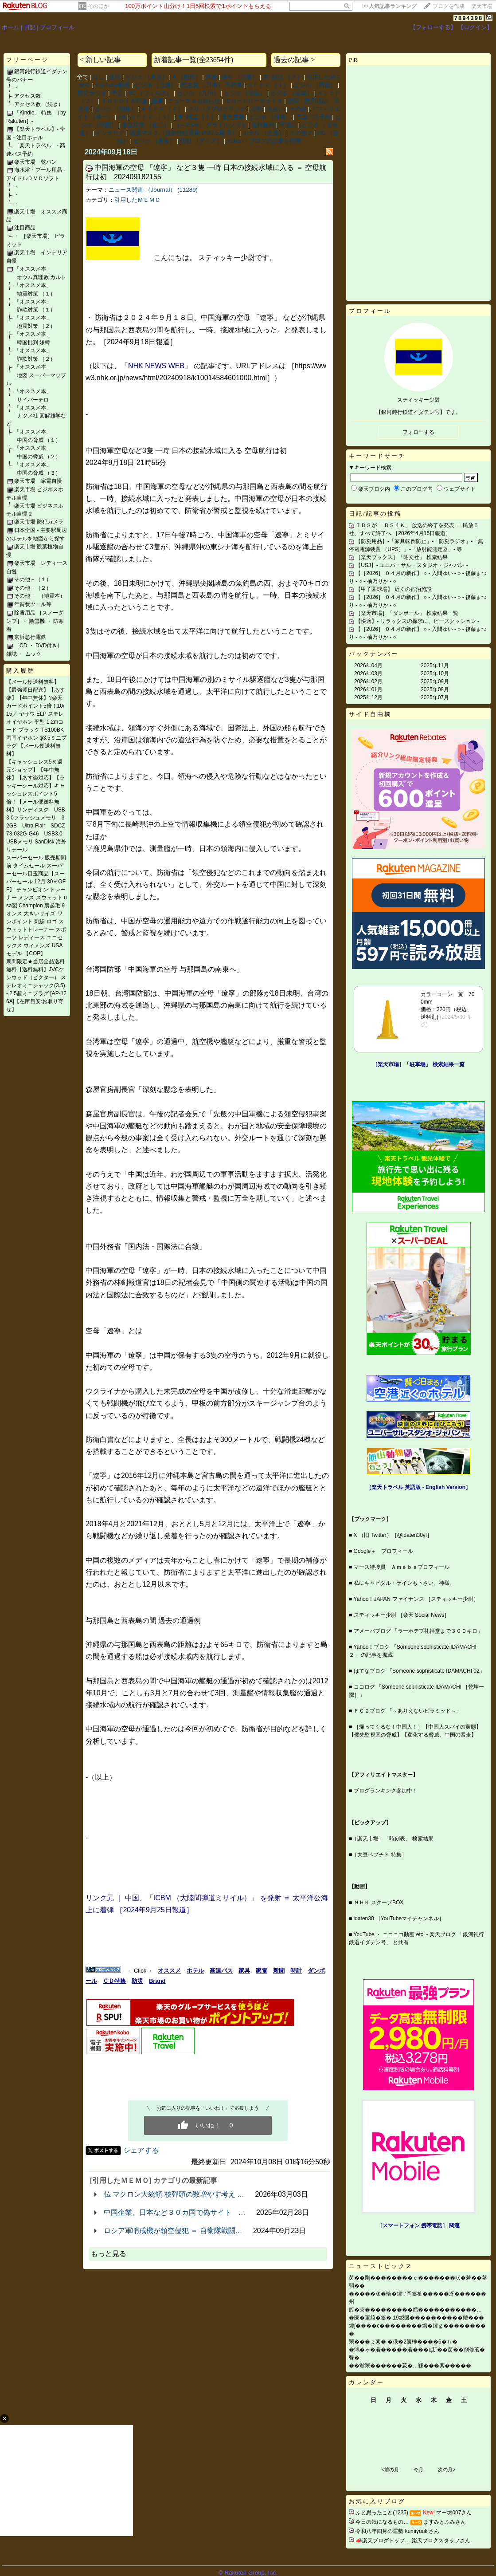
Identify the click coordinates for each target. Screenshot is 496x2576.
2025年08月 (435, 689)
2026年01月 (368, 689)
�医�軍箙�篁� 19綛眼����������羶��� (416, 2318)
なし (98, 77)
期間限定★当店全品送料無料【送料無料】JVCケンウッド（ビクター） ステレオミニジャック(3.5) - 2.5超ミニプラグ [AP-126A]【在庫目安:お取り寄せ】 (36, 985)
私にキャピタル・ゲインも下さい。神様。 (404, 1583)
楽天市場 (481, 6)
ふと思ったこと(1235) (381, 2512)
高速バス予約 (313, 117)
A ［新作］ (186, 77)
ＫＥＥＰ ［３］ (151, 117)
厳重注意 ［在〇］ (145, 125)
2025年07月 (435, 697)
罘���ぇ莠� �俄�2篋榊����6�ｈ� (403, 2342)
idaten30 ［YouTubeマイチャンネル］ (399, 1918)
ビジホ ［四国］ (315, 85)
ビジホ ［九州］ (198, 93)
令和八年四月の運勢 (379, 2531)
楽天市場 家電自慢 (38, 481)
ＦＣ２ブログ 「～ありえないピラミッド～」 (407, 1711)
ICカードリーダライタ (253, 101)
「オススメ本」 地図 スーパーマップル (36, 375)
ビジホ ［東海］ (154, 141)
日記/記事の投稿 (375, 513)
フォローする (418, 432)
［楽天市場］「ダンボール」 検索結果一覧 (406, 613)
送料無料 (262, 125)
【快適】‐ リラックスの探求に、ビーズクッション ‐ (417, 621)
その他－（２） (32, 588)
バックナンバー (373, 653)
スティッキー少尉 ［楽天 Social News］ (402, 1615)
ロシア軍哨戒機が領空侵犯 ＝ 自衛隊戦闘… (173, 2230)
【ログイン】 (475, 27)
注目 (115, 77)
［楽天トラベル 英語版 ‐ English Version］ (418, 1487)
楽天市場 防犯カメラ (38, 522)
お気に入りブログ (377, 2501)
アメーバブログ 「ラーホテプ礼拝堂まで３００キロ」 (418, 1631)
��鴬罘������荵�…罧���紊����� (410, 2366)
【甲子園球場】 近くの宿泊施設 (393, 589)
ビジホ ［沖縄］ (270, 117)
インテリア (110, 133)
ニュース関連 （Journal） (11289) (153, 189)
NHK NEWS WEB (156, 366)
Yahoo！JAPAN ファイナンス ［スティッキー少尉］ (416, 1599)
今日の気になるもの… (382, 2522)
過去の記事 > (294, 59)
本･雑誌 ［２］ (282, 77)
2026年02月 (368, 681)
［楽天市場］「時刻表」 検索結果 (392, 1838)
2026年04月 (368, 665)
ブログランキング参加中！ (386, 1791)
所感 (211, 77)
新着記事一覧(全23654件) (193, 59)
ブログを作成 (449, 6)
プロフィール (57, 27)
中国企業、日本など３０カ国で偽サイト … (175, 2212)
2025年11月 (435, 665)
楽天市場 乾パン (35, 162)
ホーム (10, 27)
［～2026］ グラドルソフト (210, 125)
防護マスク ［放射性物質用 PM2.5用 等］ (183, 133)
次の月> (446, 2469)
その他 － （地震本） (39, 596)
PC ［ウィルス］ (150, 93)
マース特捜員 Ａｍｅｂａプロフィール (401, 1567)
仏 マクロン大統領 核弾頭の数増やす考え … (174, 2194)
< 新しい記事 (100, 59)
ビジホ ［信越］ (156, 85)
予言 (117, 93)
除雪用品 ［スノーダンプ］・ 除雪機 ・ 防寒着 (35, 621)
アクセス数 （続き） (38, 104)
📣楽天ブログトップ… (382, 2540)
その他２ (300, 133)
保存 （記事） (240, 77)
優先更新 (232, 117)
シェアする (141, 2150)
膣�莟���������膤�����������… (415, 2310)
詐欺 (256, 109)
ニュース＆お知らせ (194, 101)
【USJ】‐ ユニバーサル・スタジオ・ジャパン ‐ (411, 565)
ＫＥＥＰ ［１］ (268, 85)
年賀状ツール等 (32, 604)
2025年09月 (435, 681)
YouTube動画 (112, 85)
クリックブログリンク (217, 109)
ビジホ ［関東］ (115, 109)
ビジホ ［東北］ (146, 77)
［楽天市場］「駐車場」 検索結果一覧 (418, 1064)
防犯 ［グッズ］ (201, 141)
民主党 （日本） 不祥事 (211, 85)
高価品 (288, 125)
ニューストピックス (381, 2266)
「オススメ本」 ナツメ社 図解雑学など (36, 416)
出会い (275, 109)
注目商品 (24, 228)
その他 (297, 109)
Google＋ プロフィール (384, 1551)
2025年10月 (435, 673)
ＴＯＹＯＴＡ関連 (124, 101)
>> (390, 6)
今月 (418, 2469)
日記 (29, 27)
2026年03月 (368, 673)
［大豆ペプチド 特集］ (379, 1854)
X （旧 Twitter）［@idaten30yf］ (393, 1535)
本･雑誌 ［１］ (197, 117)
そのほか (98, 6)
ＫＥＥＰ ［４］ (162, 109)
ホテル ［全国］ (263, 133)
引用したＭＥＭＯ (137, 200)
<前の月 (389, 2469)
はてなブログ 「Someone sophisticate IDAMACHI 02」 (419, 1671)
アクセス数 (27, 96)
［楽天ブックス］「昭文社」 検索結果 (401, 557)
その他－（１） (32, 579)
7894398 (468, 18)
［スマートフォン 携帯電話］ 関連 (418, 2225)
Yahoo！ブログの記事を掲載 (264, 141)
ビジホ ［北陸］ (245, 93)
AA (121, 117)
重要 (157, 101)
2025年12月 (368, 697)
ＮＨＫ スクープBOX (379, 1902)
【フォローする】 (433, 27)
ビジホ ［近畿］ (291, 93)
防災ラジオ (92, 93)
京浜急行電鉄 (30, 637)
